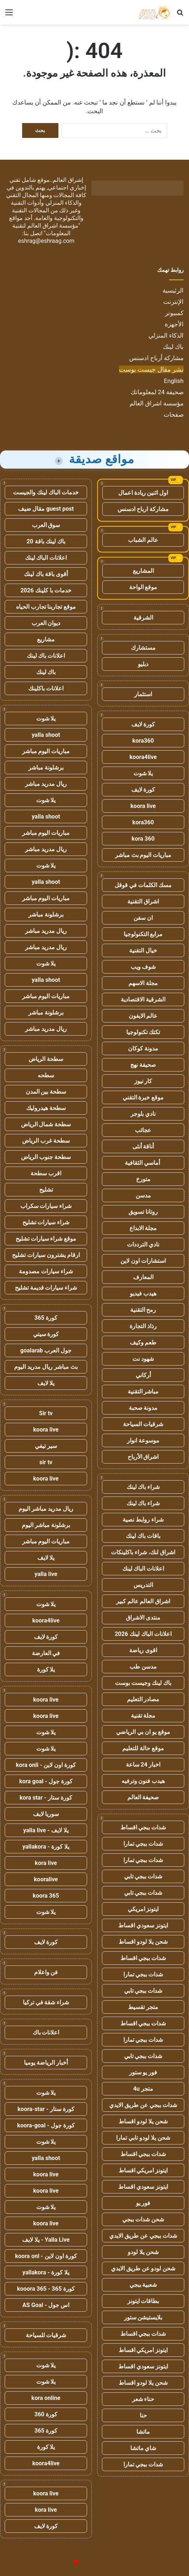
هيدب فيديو (143, 1293)
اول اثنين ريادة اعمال (143, 492)
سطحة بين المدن (46, 1091)
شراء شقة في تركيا (46, 2002)
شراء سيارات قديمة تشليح (46, 1287)
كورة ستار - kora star (46, 1797)
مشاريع (46, 639)
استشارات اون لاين (143, 1260)
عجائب (143, 1130)
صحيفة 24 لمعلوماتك (157, 392)
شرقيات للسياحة (46, 2335)
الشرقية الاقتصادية (143, 999)
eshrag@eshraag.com (46, 240)
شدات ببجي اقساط (143, 1827)
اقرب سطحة (45, 1173)
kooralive (46, 1879)
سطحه (46, 1075)
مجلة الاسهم (143, 983)
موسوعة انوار (143, 1440)
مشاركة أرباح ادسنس (156, 358)
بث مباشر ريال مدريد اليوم (46, 1366)
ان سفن (143, 917)
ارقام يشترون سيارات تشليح (46, 1255)
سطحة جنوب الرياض (46, 1157)
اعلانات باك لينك (46, 655)
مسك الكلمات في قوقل (143, 885)
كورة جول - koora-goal (45, 2125)
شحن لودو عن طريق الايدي (143, 2268)
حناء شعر (143, 2399)
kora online (46, 2398)
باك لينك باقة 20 (45, 541)
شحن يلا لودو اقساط (143, 1941)
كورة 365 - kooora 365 (46, 2288)
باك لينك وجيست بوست (143, 1682)
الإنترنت (173, 301)
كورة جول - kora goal (46, 1781)
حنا (143, 2415)
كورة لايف (143, 724)
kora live (46, 1862)
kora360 (143, 740)
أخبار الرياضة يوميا (46, 2062)
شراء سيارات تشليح (46, 1222)
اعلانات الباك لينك (143, 1568)
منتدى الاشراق (143, 1617)
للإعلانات (64, 2562)
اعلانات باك (46, 2032)
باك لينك (173, 346)
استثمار (143, 694)
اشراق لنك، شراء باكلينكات (143, 1552)
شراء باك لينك (143, 1486)
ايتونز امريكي (143, 1909)
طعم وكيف (143, 1342)
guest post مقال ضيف (46, 508)
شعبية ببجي (143, 2284)
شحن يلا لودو (143, 2252)
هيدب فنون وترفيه (143, 1780)
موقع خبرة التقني (143, 1097)
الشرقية (143, 617)
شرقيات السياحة (143, 1424)
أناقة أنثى (143, 1146)
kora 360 (143, 838)
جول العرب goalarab (46, 1350)
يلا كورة (46, 1669)
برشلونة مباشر (45, 767)
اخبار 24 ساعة (143, 1764)
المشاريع (143, 570)
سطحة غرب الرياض (46, 1140)
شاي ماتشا (143, 2448)
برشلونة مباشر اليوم (46, 1525)
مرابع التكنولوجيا (143, 934)
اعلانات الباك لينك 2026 (143, 1633)
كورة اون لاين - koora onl (46, 2256)
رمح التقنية (143, 1309)
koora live (143, 806)
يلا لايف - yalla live (46, 1830)
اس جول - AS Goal (46, 2305)
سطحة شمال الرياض (46, 1124)
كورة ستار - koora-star (45, 2109)
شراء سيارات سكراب (46, 1206)
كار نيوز (143, 1081)
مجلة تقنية (143, 1715)
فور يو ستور (143, 2072)
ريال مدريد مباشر (46, 783)
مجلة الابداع (143, 1228)
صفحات (174, 414)
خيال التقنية (143, 950)
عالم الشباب (143, 539)
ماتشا (143, 2431)
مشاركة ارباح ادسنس (143, 509)
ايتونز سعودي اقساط (143, 1925)
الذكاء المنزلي (166, 335)
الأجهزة (174, 324)
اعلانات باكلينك (45, 688)
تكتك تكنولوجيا (143, 1032)
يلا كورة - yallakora (46, 1846)
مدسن (143, 1195)
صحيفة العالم (143, 1797)
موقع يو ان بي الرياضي (143, 1731)
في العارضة (46, 1653)
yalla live (45, 1574)
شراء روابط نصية (143, 1519)
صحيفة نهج (143, 1064)
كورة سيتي (46, 1334)
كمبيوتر (174, 313)
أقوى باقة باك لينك (46, 574)
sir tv (46, 1462)
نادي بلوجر (143, 1113)
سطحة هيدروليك (46, 1108)
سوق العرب (46, 525)
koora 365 (46, 1895)
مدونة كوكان (143, 1048)
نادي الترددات (143, 1244)
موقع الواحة (143, 587)
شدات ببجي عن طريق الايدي (143, 2105)
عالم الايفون (143, 1015)
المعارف (143, 1277)
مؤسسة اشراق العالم (157, 403)
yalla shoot (46, 734)
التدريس (143, 1584)
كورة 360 (46, 2414)
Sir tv (46, 1413)
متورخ (143, 1179)
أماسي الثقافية (143, 1162)
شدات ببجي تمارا (143, 1843)
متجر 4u (143, 2088)
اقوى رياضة (143, 1650)
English (174, 380)
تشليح (46, 1189)
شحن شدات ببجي (143, 2219)
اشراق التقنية (143, 901)
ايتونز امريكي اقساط (143, 2170)
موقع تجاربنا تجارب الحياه (46, 606)
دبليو (143, 664)
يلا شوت (143, 773)
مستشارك (143, 647)
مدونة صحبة (143, 1407)
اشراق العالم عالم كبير (143, 1601)
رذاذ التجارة (143, 1326)
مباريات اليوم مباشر (46, 751)
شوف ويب (143, 966)
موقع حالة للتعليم (143, 1748)
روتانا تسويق (143, 1211)
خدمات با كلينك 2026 (45, 590)
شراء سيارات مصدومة (46, 1271)
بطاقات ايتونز (143, 2301)
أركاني (143, 1375)
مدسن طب (143, 1666)
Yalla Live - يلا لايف (46, 2239)
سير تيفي (46, 1445)
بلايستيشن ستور (143, 2317)
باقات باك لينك (143, 1535)
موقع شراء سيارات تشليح (46, 1238)
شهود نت (143, 1358)
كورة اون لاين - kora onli (46, 1764)
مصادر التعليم (143, 1699)
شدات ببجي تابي (143, 1876)
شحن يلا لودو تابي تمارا (143, 2137)
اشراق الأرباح (143, 1456)
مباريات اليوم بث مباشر (143, 855)
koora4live (143, 757)
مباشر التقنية (143, 1391)
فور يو (143, 2203)
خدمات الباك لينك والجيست (46, 492)
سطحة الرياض (46, 1059)
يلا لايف (46, 1383)
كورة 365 (46, 1317)
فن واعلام (46, 1972)
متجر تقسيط (143, 2007)
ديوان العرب (46, 623)
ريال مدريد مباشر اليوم (46, 1508)
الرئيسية (173, 290)
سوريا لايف (46, 1813)
